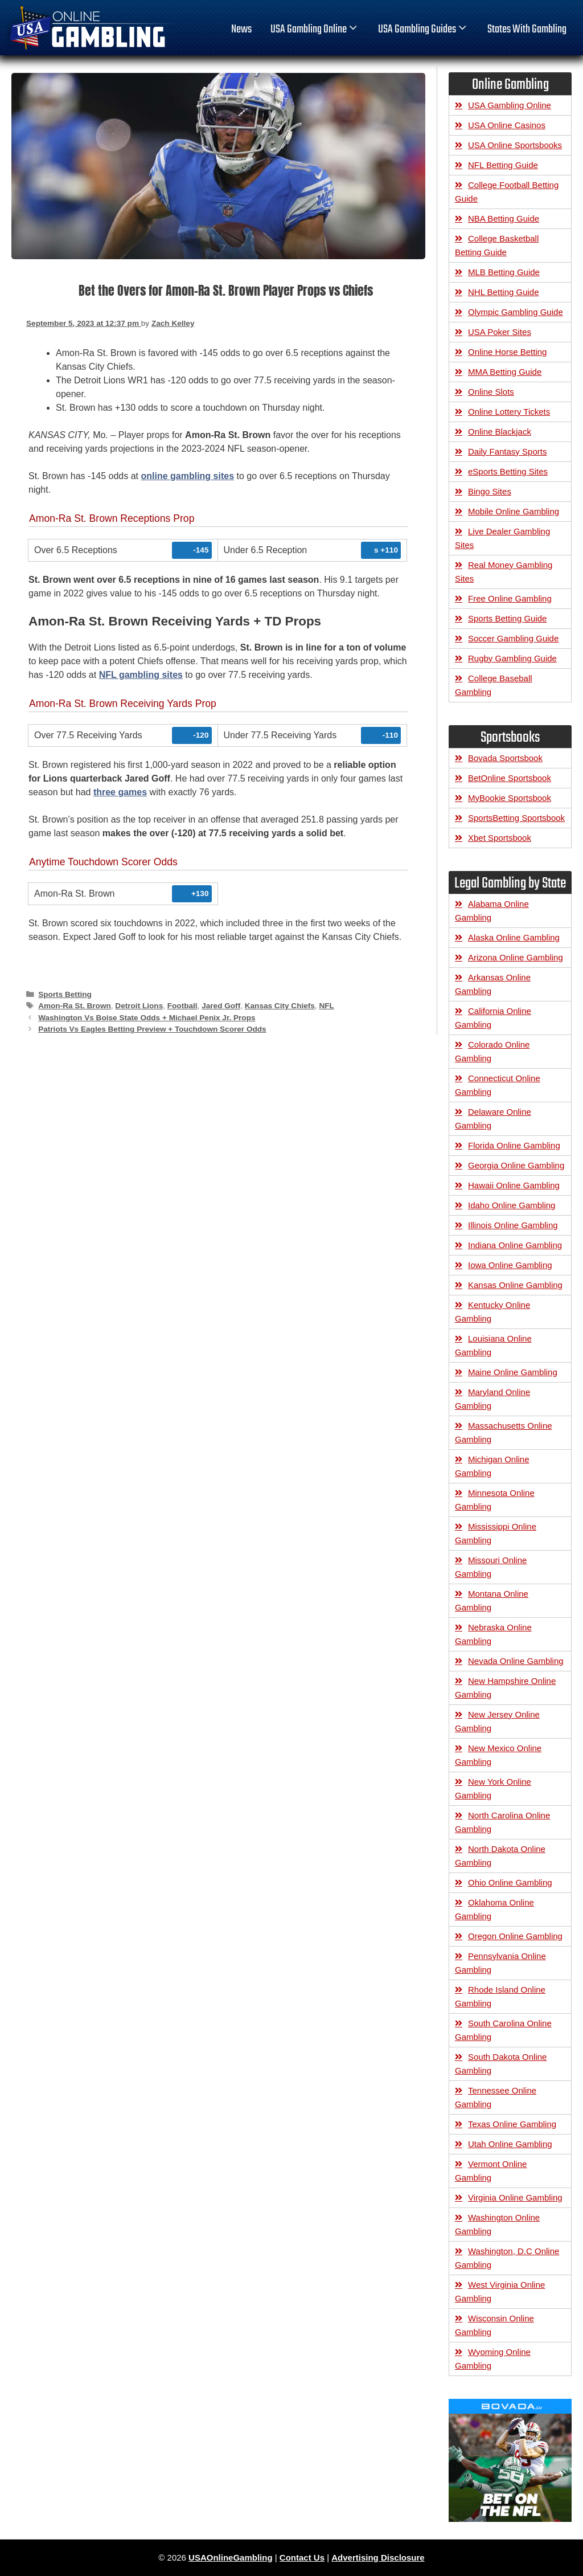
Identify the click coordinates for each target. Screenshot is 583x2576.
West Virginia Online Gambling (500, 2291)
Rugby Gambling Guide (512, 658)
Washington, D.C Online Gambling (507, 2258)
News (241, 30)
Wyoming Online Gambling (493, 2358)
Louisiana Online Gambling (493, 1345)
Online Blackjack (499, 431)
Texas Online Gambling (512, 2124)
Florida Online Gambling (514, 1145)
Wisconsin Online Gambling (494, 2325)
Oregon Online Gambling (515, 1936)
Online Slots (491, 391)
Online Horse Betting (507, 352)
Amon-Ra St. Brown (74, 1005)
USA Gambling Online (314, 29)
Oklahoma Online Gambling (494, 1909)
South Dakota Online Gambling (501, 2063)
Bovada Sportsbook (505, 758)
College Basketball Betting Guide (497, 245)
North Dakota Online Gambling (500, 1855)
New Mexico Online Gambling (498, 1755)
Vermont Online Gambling (491, 2170)
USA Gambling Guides (423, 29)
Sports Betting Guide (507, 618)
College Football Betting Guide (507, 191)
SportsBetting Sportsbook (516, 818)
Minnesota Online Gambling (495, 1499)
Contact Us (302, 2557)
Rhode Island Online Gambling (500, 1996)
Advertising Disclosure (377, 2557)
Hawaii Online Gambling (514, 1185)
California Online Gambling (493, 1017)
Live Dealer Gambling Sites (502, 538)
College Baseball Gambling (493, 685)
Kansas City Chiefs (280, 1005)
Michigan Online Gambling (492, 1466)
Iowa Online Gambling (510, 1265)
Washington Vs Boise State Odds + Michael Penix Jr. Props (146, 1017)
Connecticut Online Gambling (497, 1085)
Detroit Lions (139, 1005)
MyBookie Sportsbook (509, 798)
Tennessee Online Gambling (495, 2097)
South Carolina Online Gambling (503, 2030)
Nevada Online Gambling (516, 1661)
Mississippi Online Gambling (495, 1533)
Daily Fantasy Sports (507, 451)
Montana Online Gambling (491, 1600)
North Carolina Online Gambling (502, 1822)
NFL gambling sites (141, 675)
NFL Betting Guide (503, 165)
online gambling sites (187, 476)
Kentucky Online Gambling (492, 1311)
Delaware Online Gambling (493, 1118)
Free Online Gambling (510, 598)
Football (182, 1005)
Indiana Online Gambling (515, 1245)
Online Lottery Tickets (509, 411)
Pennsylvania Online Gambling (500, 1962)
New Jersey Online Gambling (497, 1721)
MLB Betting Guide (504, 272)
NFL (326, 1005)
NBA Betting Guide (503, 218)
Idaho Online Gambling (511, 1205)
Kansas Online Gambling (515, 1285)
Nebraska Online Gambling (493, 1634)
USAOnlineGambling (230, 2557)
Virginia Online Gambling (515, 2197)
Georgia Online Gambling (516, 1165)
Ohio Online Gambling (510, 1882)
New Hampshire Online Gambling (505, 1687)
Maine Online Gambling (512, 1372)
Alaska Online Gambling (514, 937)
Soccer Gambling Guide (513, 638)
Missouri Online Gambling (491, 1567)
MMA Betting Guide (504, 372)
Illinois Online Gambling (513, 1225)
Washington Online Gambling (497, 2224)
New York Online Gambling (493, 1788)
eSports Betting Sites (508, 471)
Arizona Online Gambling (515, 957)
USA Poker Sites (499, 332)
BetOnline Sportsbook (509, 778)
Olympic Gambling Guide (515, 312)
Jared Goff (221, 1005)
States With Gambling (526, 30)
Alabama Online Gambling (492, 910)
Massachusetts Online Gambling (503, 1432)
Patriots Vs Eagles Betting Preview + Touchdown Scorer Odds (152, 1029)
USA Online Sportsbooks (515, 145)
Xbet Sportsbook (499, 838)
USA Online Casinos (506, 125)
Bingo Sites (489, 491)
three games (120, 792)
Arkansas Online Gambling (493, 984)
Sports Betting (65, 994)
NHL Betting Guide (503, 292)
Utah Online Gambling (510, 2144)
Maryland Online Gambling (492, 1398)
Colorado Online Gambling (492, 1051)
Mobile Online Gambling (513, 511)
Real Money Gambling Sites (503, 571)
